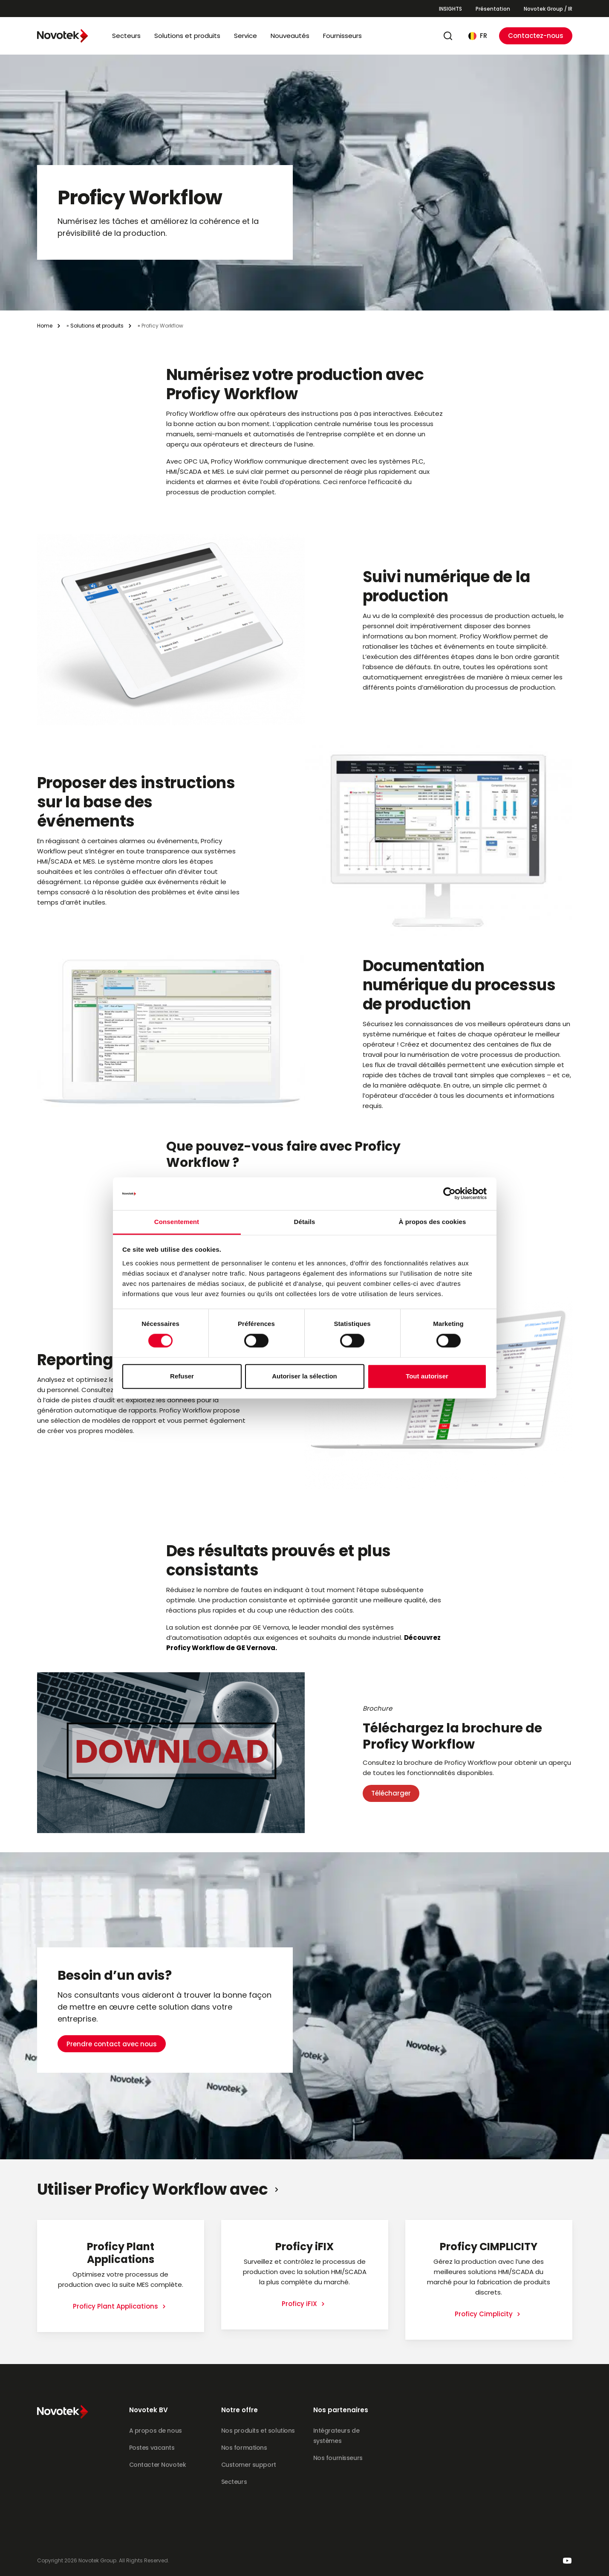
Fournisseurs (342, 35)
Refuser (182, 1376)
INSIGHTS (450, 8)
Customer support (248, 2464)
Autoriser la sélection (304, 1376)
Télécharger (391, 1793)
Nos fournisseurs (338, 2458)
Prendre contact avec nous (111, 2014)
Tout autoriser (427, 1376)
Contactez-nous (535, 35)
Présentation (493, 8)
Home (44, 325)
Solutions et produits (187, 35)
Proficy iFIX (300, 2303)
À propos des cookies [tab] (432, 1221)
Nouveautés (290, 35)
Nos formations (244, 2447)
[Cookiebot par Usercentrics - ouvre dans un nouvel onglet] (449, 1193)
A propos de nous (155, 2430)
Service (245, 35)
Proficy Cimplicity (484, 2313)
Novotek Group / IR (548, 8)
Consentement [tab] (176, 1221)
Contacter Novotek (157, 2464)
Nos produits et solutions (258, 2430)
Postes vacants (152, 2447)
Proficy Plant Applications (116, 2306)
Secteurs (126, 35)
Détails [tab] (304, 1221)
